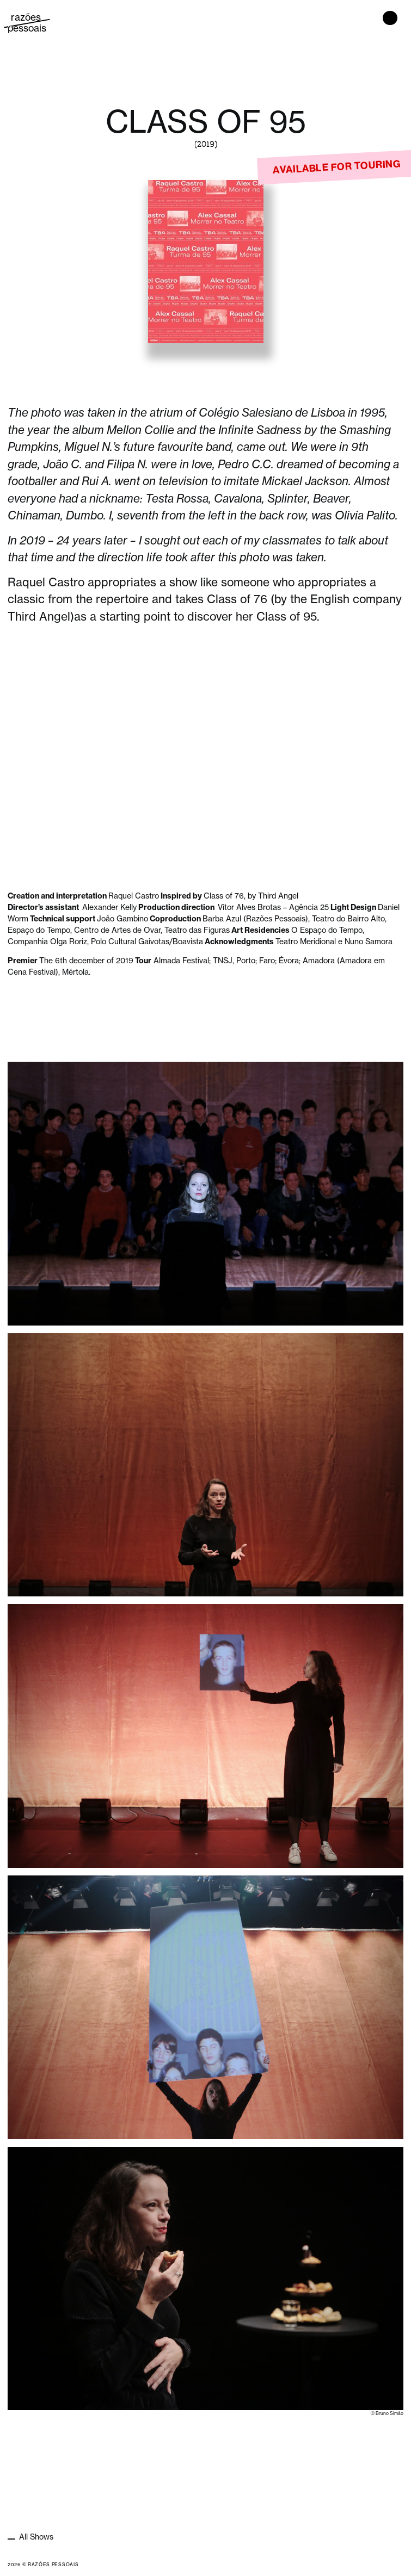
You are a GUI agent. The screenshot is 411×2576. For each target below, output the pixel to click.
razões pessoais (27, 22)
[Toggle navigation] (390, 18)
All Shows (35, 2537)
